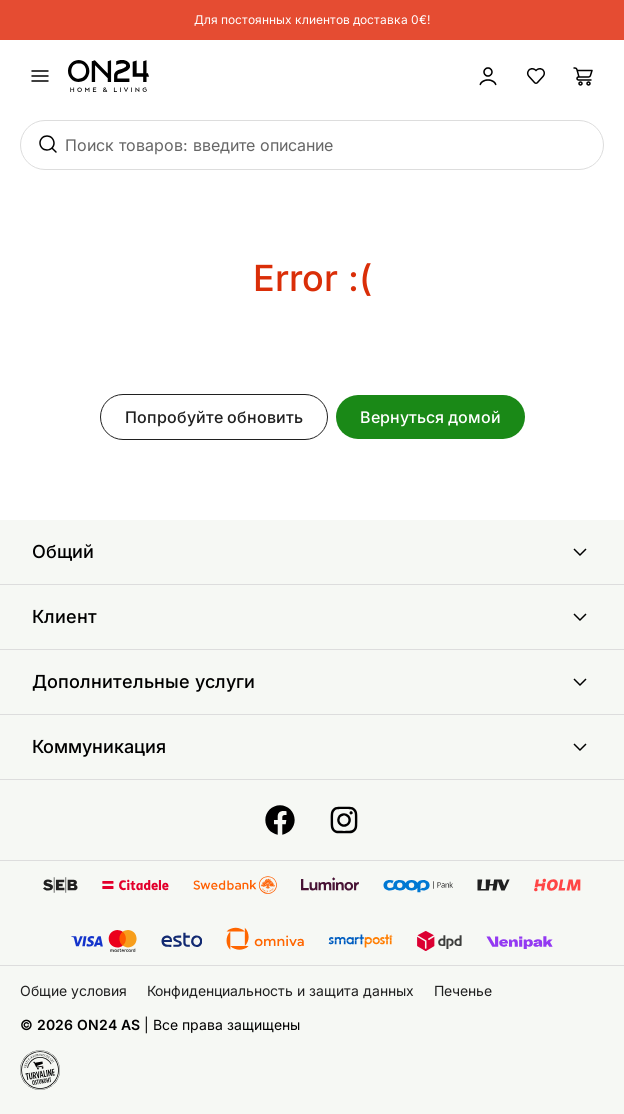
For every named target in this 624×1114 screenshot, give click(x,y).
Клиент (312, 617)
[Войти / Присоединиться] (488, 76)
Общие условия (73, 990)
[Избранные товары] (536, 76)
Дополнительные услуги (312, 682)
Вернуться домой (430, 417)
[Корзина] (584, 76)
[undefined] (40, 76)
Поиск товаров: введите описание (199, 145)
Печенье (463, 990)
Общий (312, 552)
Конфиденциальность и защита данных (280, 990)
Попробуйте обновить (214, 417)
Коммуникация (312, 747)
